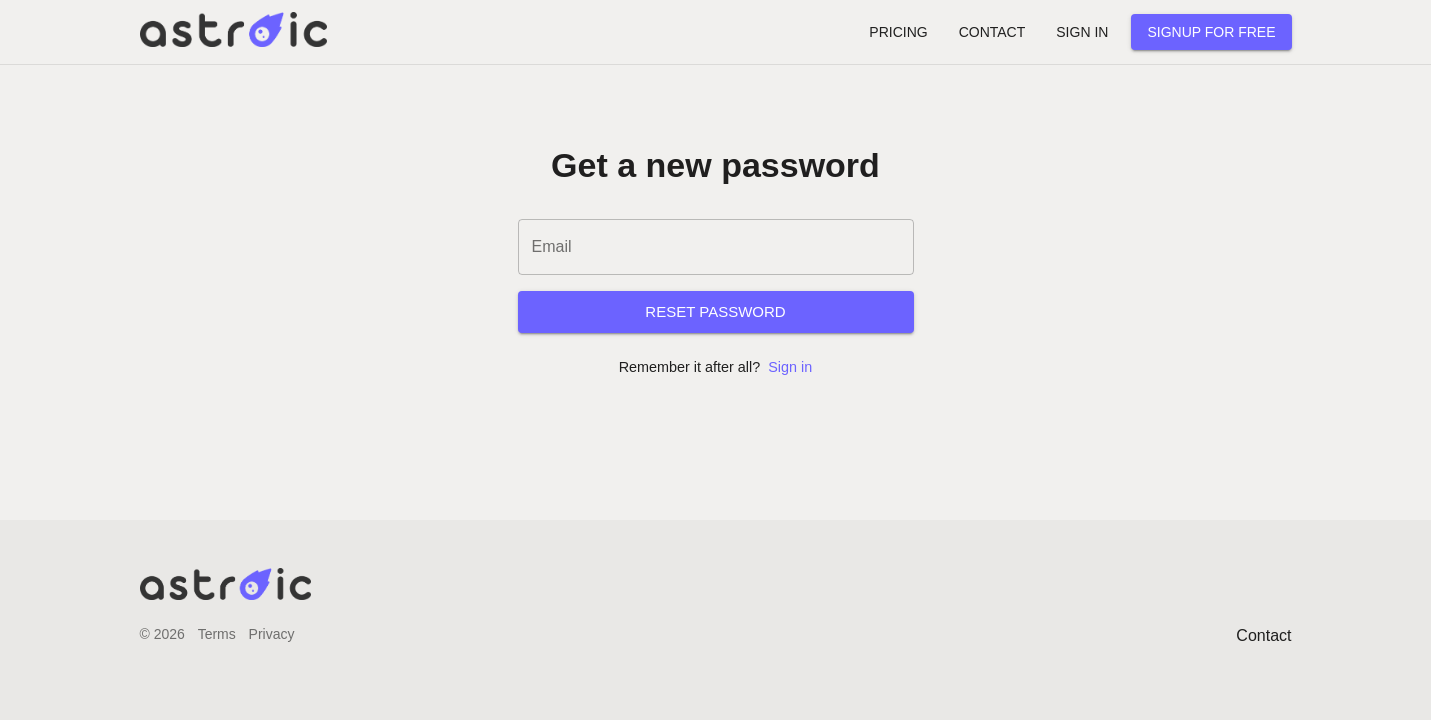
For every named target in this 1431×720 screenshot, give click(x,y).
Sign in (790, 367)
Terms (217, 634)
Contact (1263, 635)
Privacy (272, 634)
